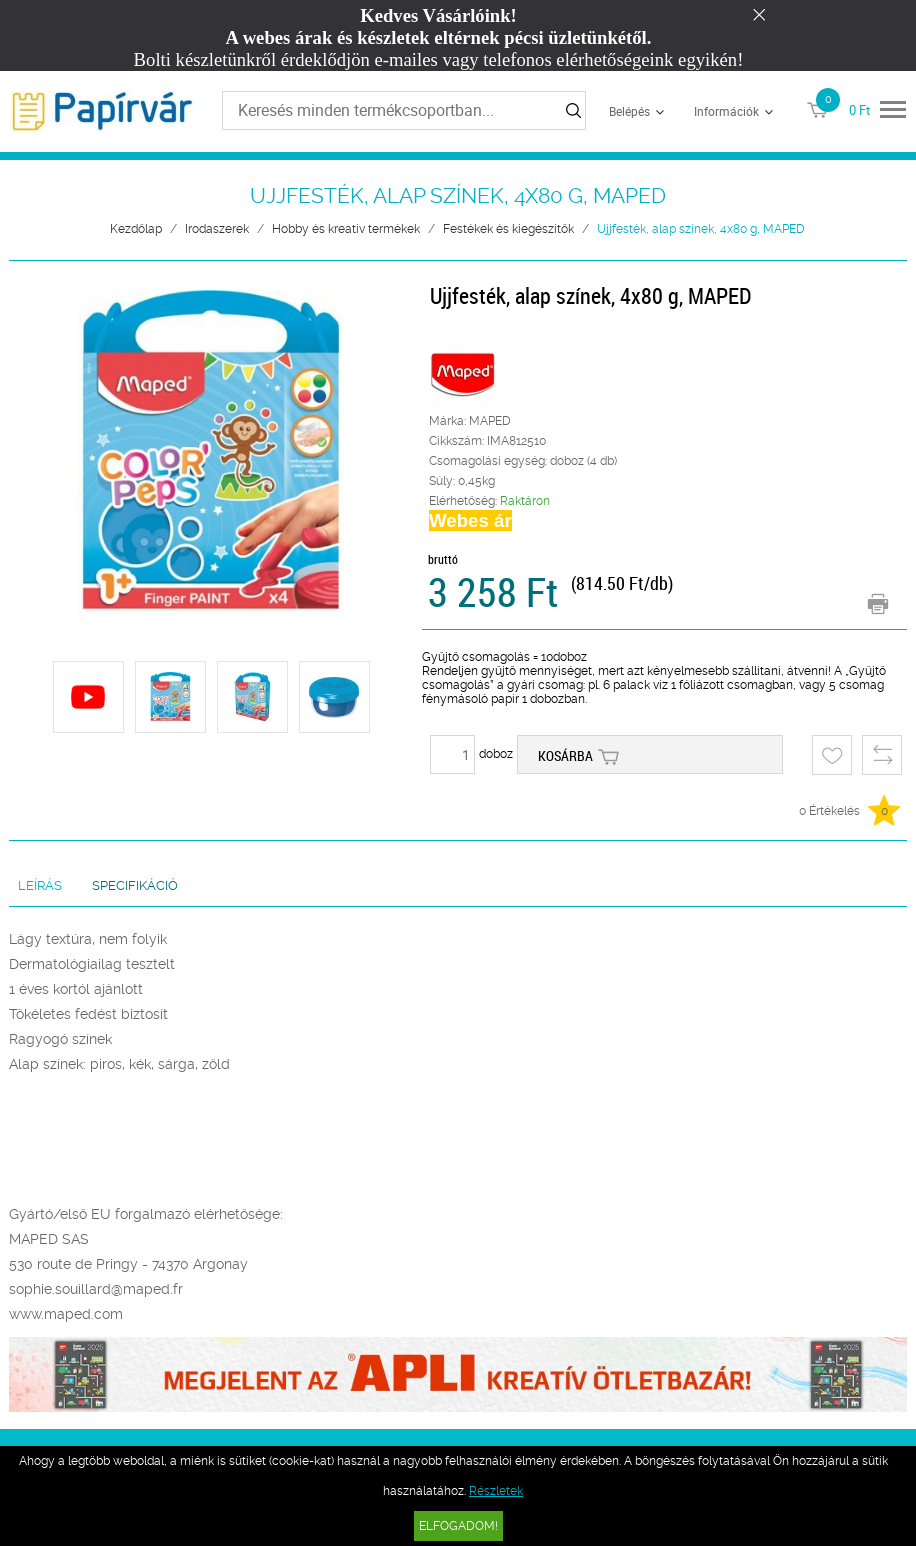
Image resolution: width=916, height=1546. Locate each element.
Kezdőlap (136, 229)
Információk (726, 111)
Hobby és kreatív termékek (346, 229)
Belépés (629, 111)
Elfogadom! (458, 1526)
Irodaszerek (217, 229)
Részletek (496, 1491)
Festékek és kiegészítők (508, 229)
